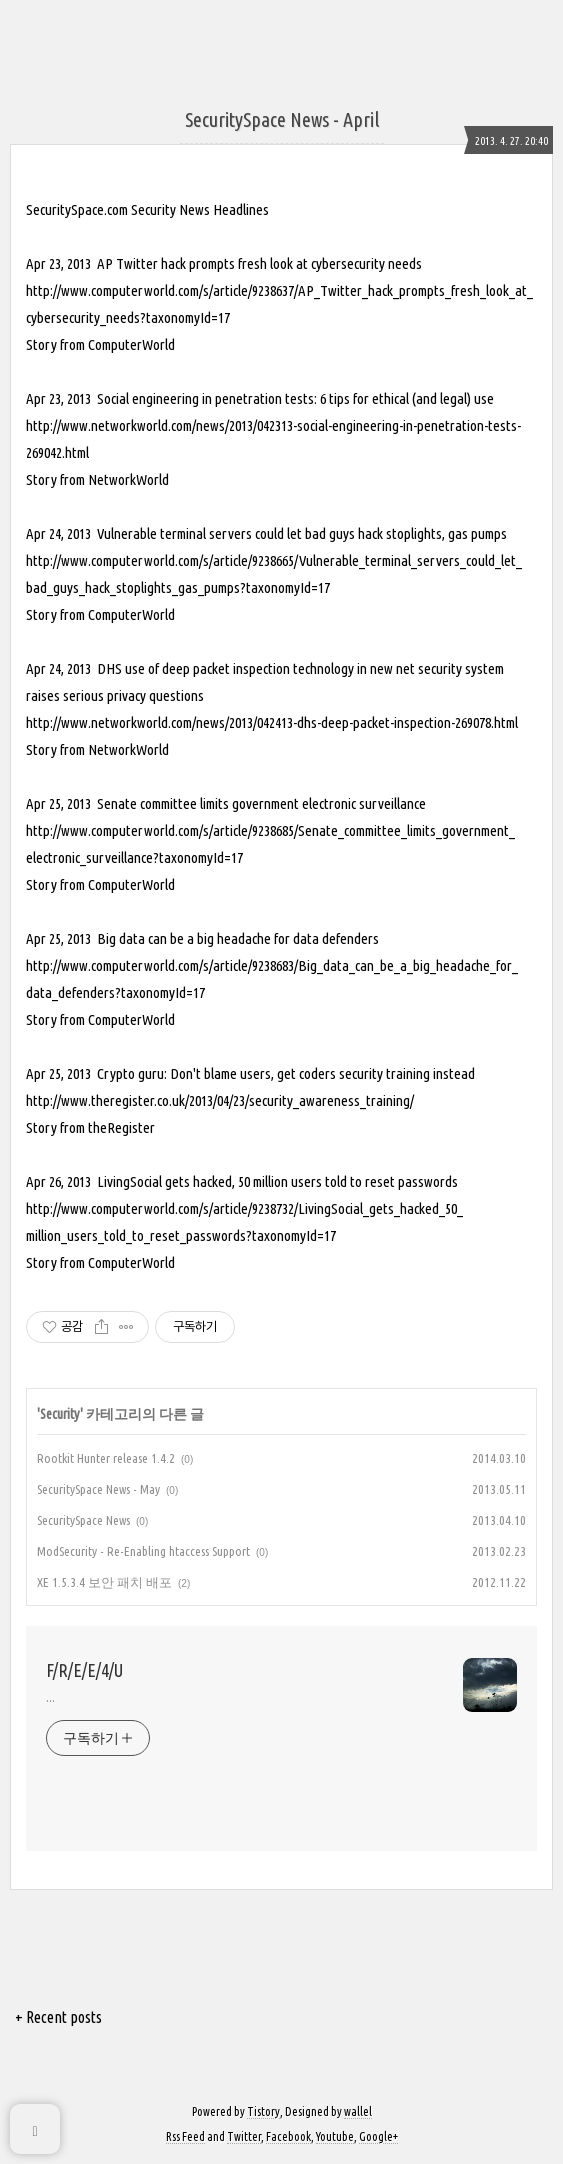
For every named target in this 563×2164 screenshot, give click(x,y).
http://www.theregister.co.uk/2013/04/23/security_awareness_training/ (220, 1100)
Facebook (288, 2136)
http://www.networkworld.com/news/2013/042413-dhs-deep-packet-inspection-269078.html (272, 722)
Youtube (335, 2136)
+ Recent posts (58, 2017)
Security (60, 1414)
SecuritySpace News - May (98, 1489)
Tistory (263, 2111)
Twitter (244, 2136)
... (50, 1697)
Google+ (378, 2136)
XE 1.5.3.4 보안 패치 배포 (104, 1582)
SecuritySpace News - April (282, 119)
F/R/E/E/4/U (84, 1670)
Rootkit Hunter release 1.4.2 (106, 1458)
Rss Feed (185, 2136)
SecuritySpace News (83, 1520)
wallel (358, 2111)
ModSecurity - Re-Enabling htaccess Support (143, 1551)
